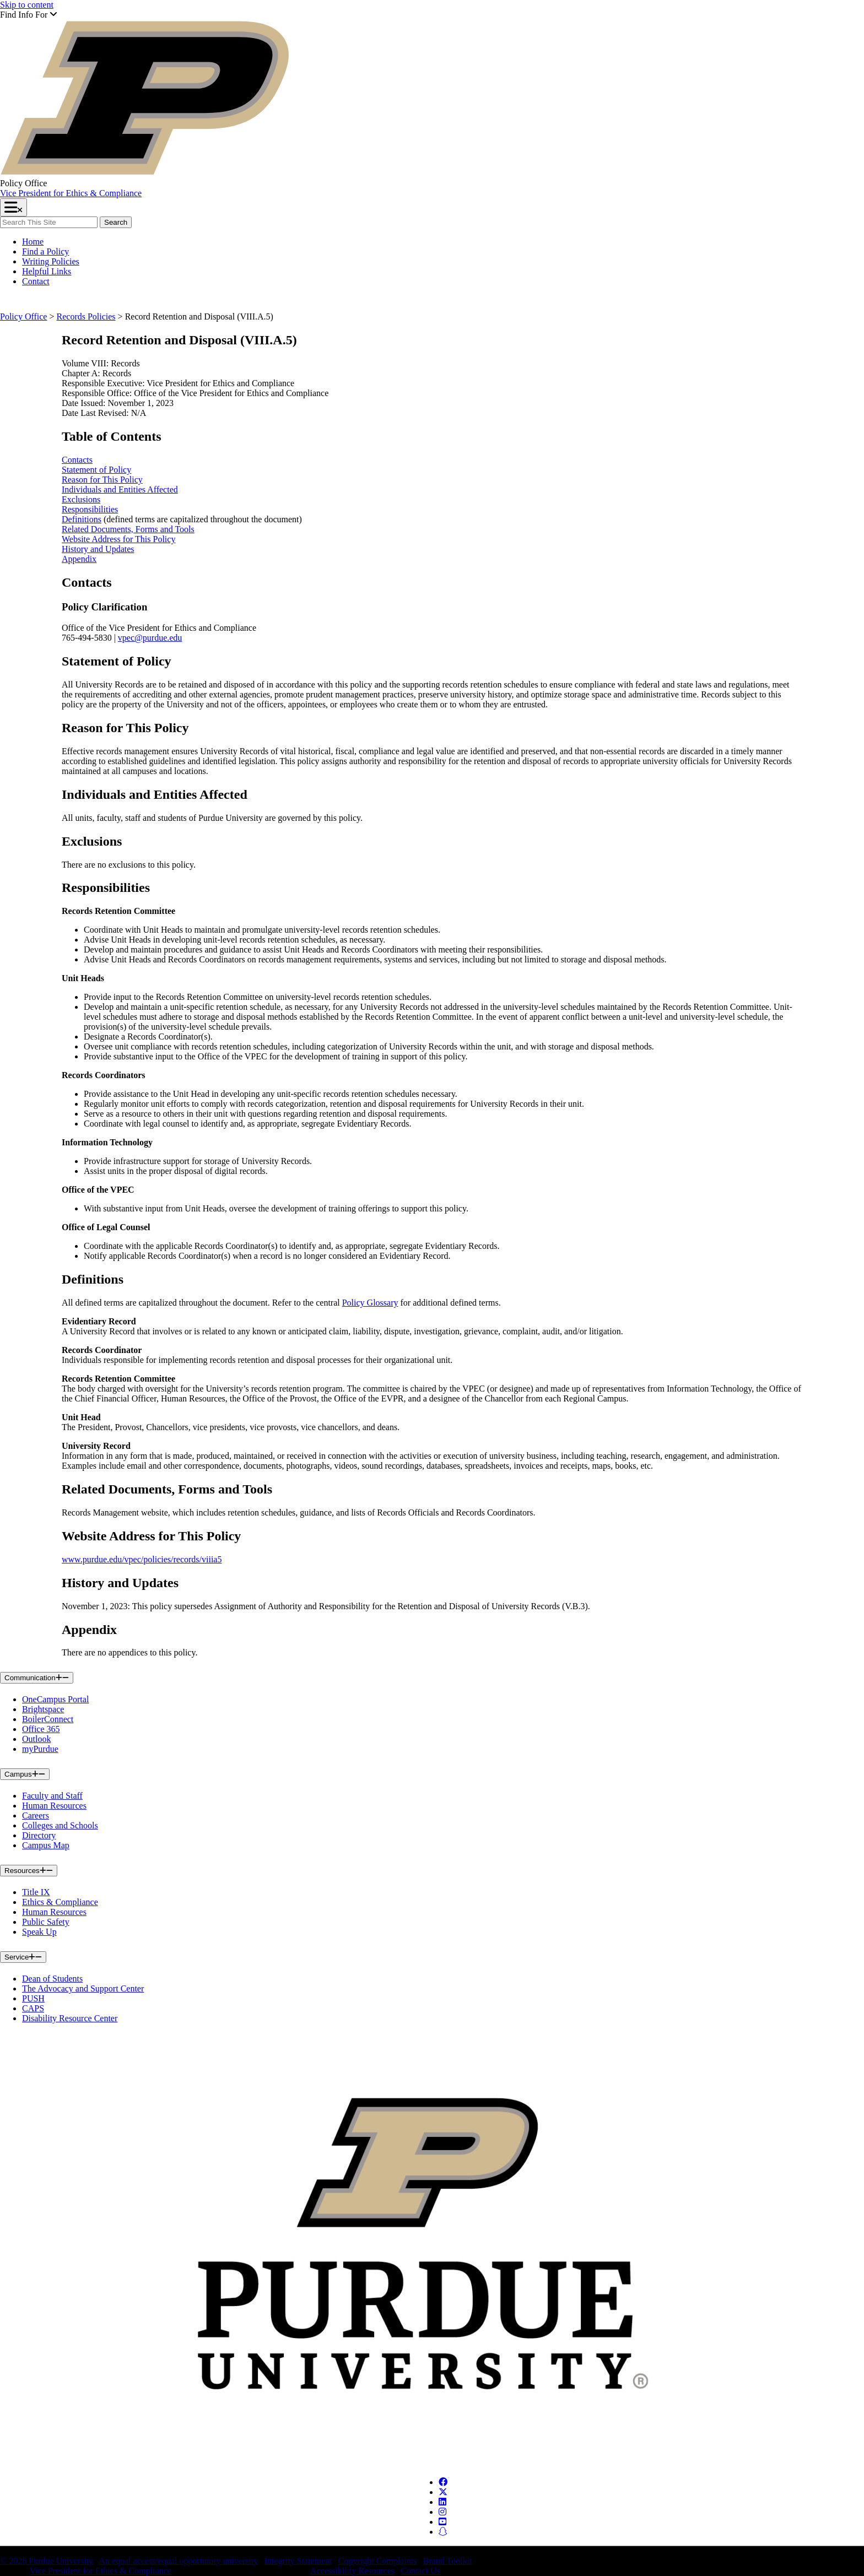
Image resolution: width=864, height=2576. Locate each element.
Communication (36, 1678)
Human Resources (54, 1805)
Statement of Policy (96, 469)
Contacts (77, 459)
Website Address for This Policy (118, 539)
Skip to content (26, 4)
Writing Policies (50, 261)
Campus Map (45, 1845)
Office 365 (41, 1729)
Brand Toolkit (447, 2561)
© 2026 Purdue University (46, 2561)
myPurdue (40, 1749)
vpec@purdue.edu (150, 637)
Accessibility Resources (352, 2570)
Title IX (36, 1892)
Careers (35, 1815)
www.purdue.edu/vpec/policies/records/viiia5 (142, 1559)
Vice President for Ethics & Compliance (71, 193)
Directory (39, 1835)
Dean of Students (52, 1978)
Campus (24, 1774)
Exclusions (81, 499)
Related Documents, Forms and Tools (128, 529)
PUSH (33, 1998)
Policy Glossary (370, 1302)
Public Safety (45, 1921)
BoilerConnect (47, 1719)
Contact (36, 281)
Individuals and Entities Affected (120, 489)
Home (33, 241)
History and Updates (98, 549)
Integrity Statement (298, 2561)
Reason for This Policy (102, 479)
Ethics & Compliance (60, 1902)
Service (23, 1957)
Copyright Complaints (377, 2561)
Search (115, 222)
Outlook (36, 1739)
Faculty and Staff (52, 1795)
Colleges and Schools (60, 1825)
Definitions (81, 519)
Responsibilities (90, 509)
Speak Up (39, 1931)
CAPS (33, 2008)
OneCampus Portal (55, 1699)
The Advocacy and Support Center (83, 1988)
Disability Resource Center (69, 2018)
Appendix (79, 559)
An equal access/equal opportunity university (178, 2561)
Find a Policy (45, 251)
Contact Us (420, 2570)
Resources (28, 1870)
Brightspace (43, 1709)
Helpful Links (46, 271)
